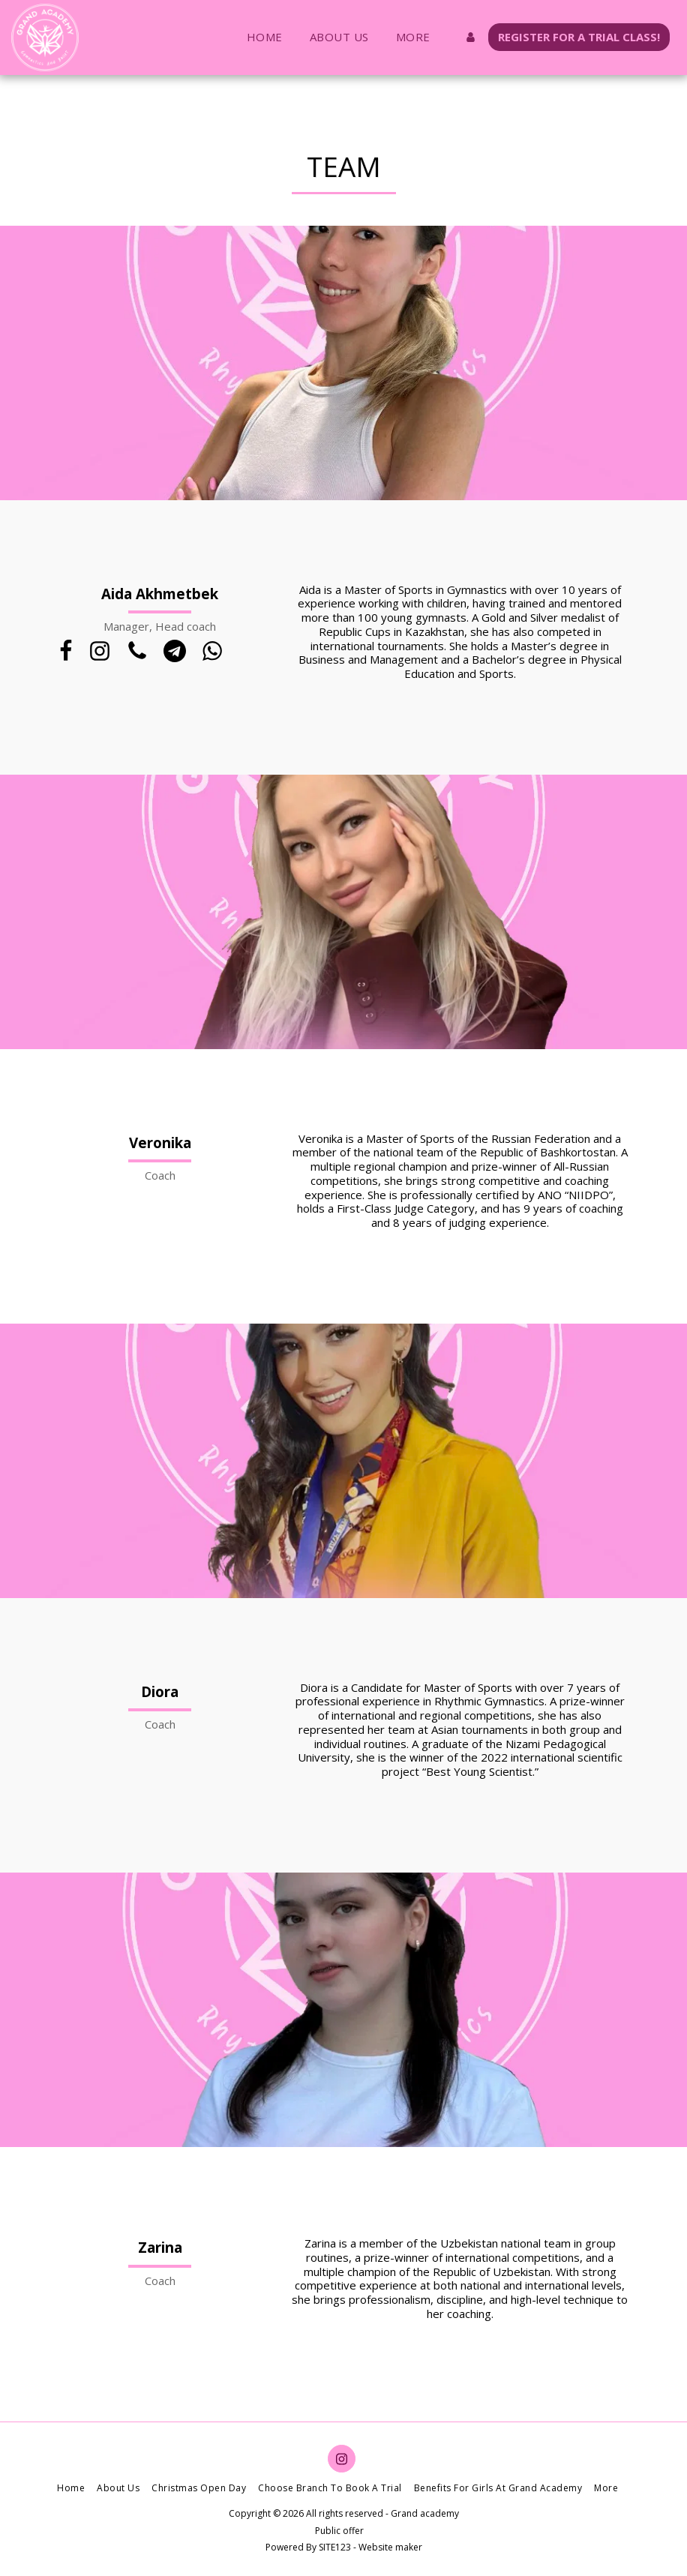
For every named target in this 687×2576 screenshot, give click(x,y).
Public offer (339, 2530)
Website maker (390, 2547)
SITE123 (335, 2547)
